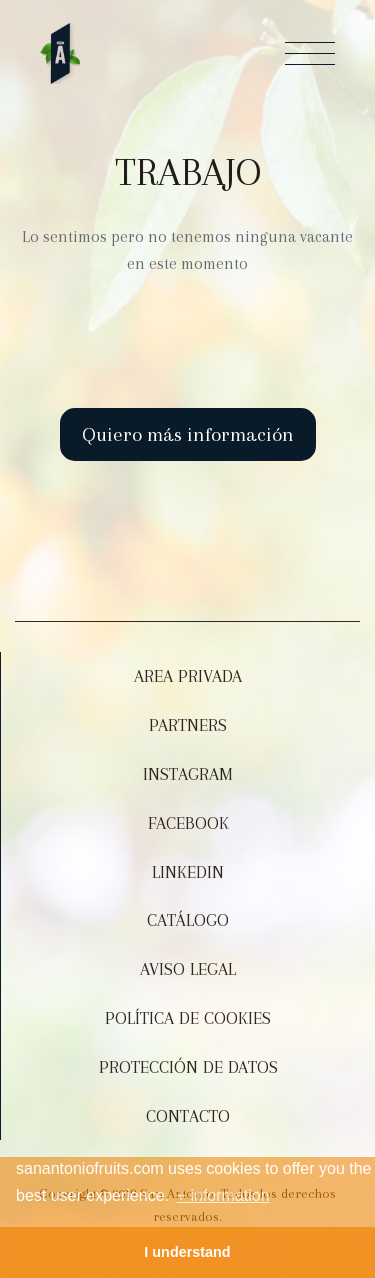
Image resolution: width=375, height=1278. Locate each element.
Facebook (188, 823)
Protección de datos (188, 1067)
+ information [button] (223, 1195)
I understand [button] (187, 1252)
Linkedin (188, 872)
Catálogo (188, 920)
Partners (188, 725)
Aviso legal (188, 969)
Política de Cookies (188, 1018)
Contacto (188, 1116)
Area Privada (188, 676)
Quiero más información (188, 434)
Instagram (188, 774)
